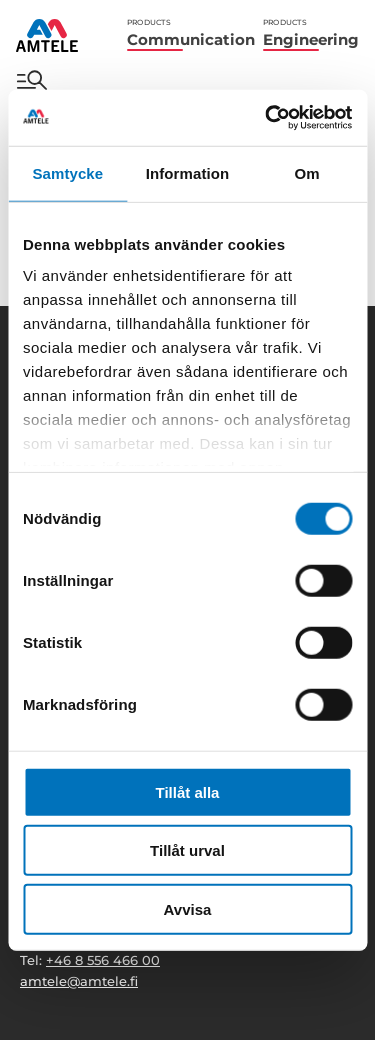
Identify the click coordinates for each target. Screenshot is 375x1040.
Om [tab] (307, 172)
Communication (191, 33)
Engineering (311, 33)
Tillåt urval (187, 850)
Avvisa (188, 908)
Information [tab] (188, 172)
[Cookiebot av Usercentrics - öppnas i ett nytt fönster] (267, 118)
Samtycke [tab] (67, 172)
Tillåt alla (188, 791)
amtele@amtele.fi (79, 981)
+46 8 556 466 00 (103, 960)
